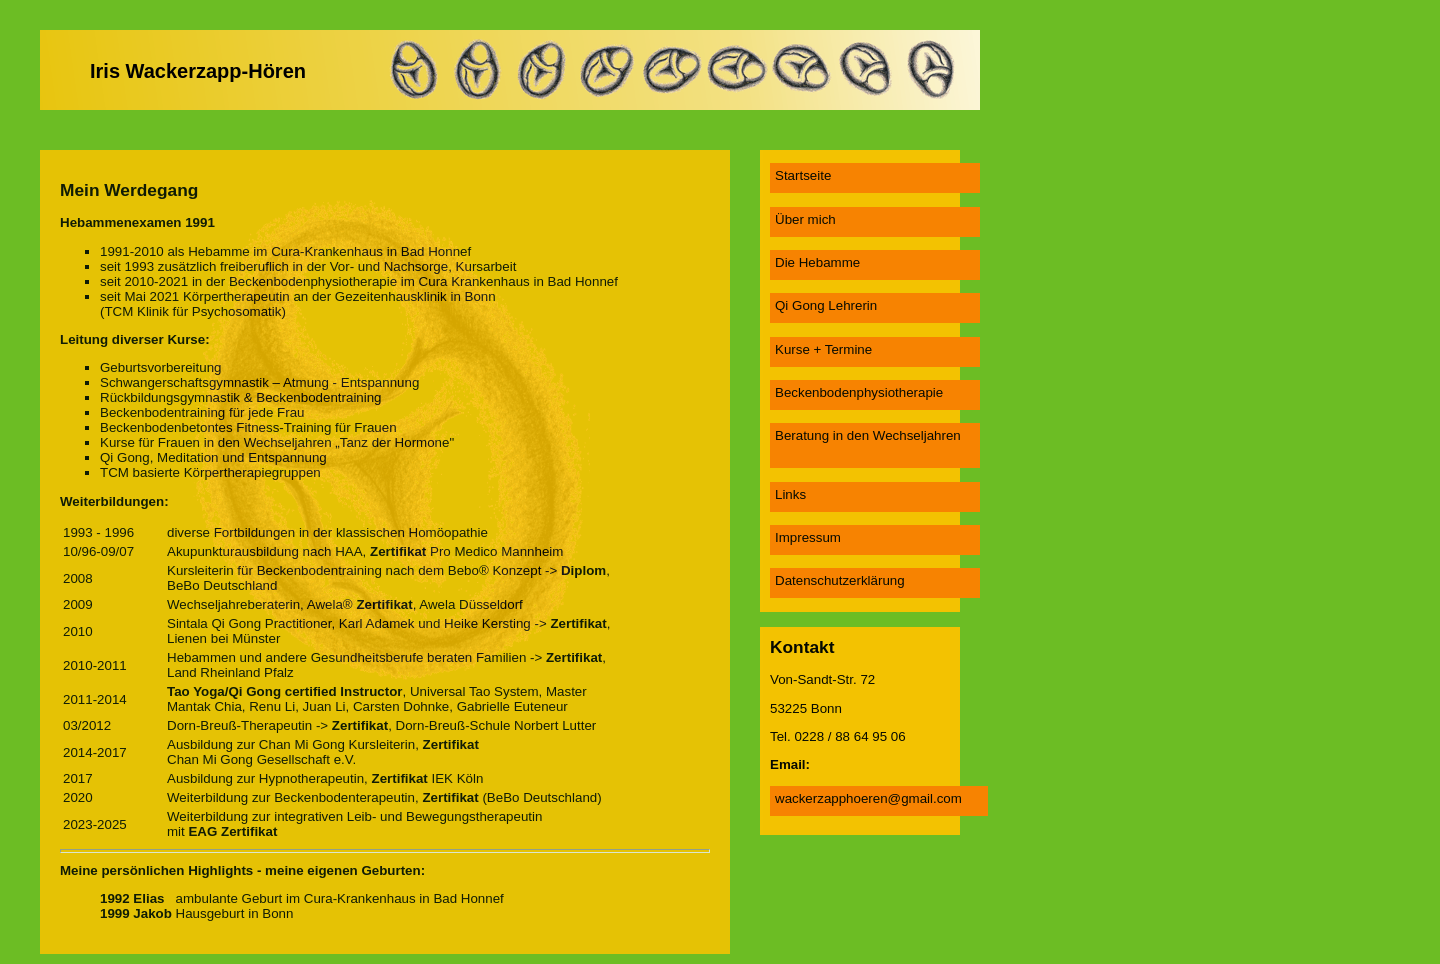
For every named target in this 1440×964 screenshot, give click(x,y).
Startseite (803, 175)
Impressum (808, 537)
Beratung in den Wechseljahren (868, 435)
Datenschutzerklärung (840, 580)
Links (790, 494)
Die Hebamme (817, 262)
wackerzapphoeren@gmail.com (868, 798)
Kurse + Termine (823, 349)
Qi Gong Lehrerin (826, 305)
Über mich (805, 219)
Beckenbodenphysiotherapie (859, 392)
